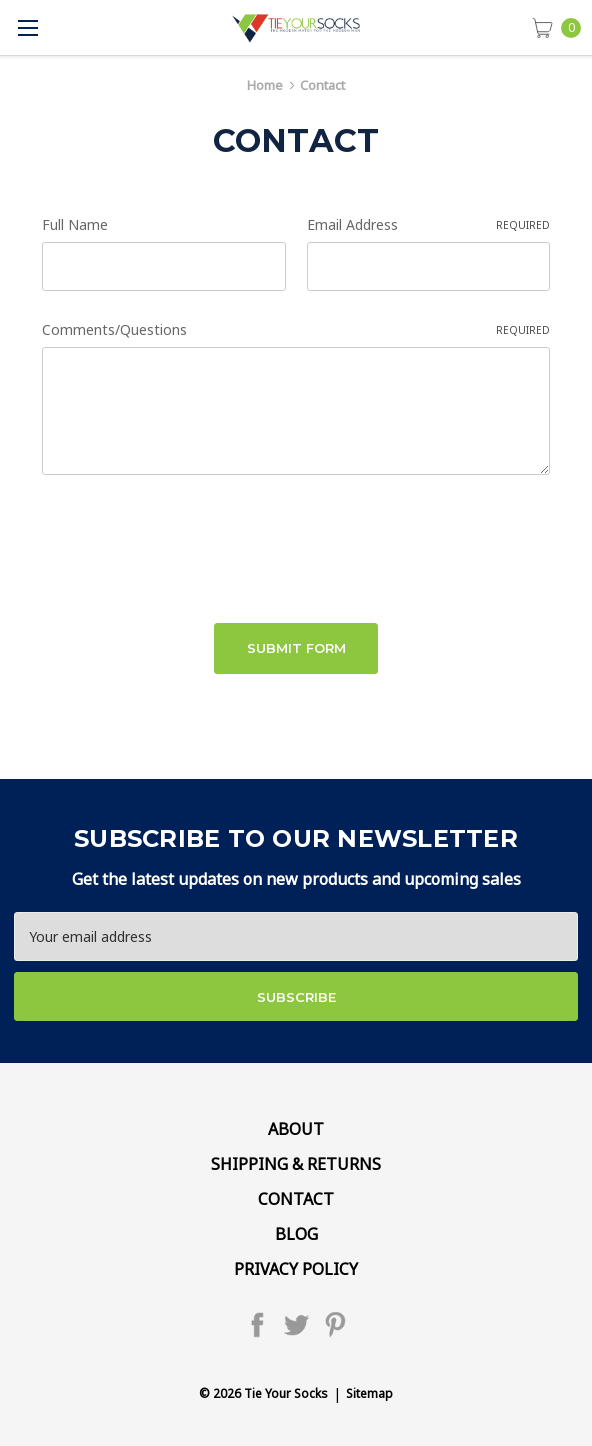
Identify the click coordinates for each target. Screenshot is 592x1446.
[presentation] (194, 542)
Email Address (429, 224)
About (296, 1129)
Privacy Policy (296, 1269)
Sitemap (369, 1393)
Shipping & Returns (296, 1164)
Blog (296, 1234)
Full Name (75, 224)
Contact (296, 1199)
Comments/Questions (296, 329)
